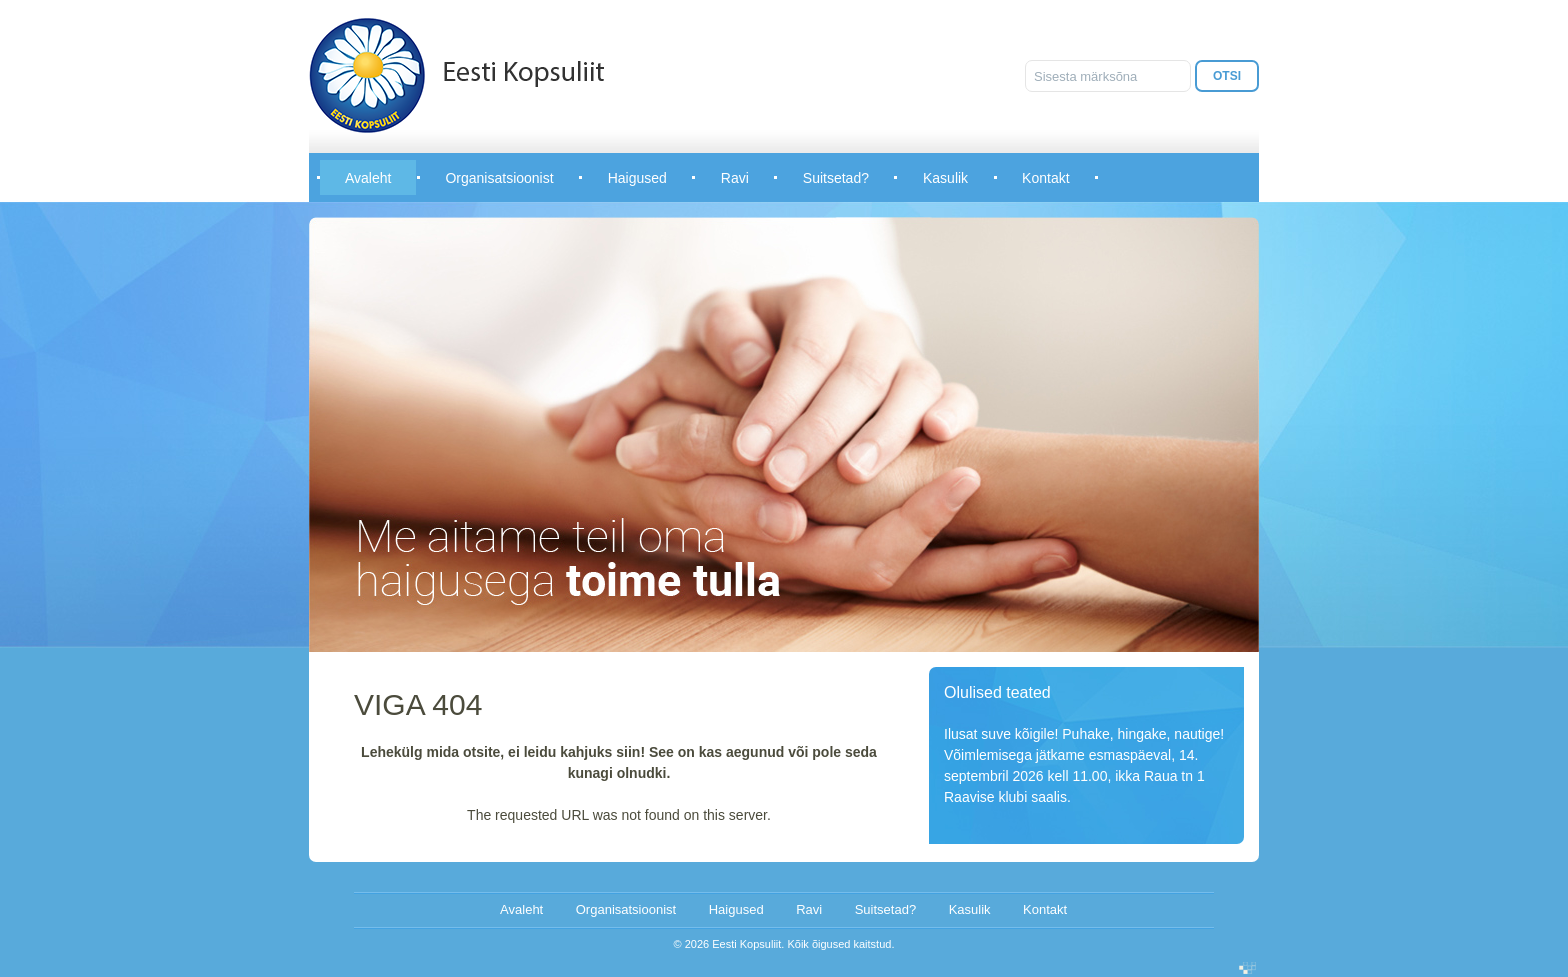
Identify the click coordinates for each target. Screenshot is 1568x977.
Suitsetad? (836, 178)
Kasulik (945, 178)
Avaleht (368, 178)
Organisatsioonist (499, 178)
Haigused (637, 178)
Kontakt (1045, 178)
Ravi (735, 178)
